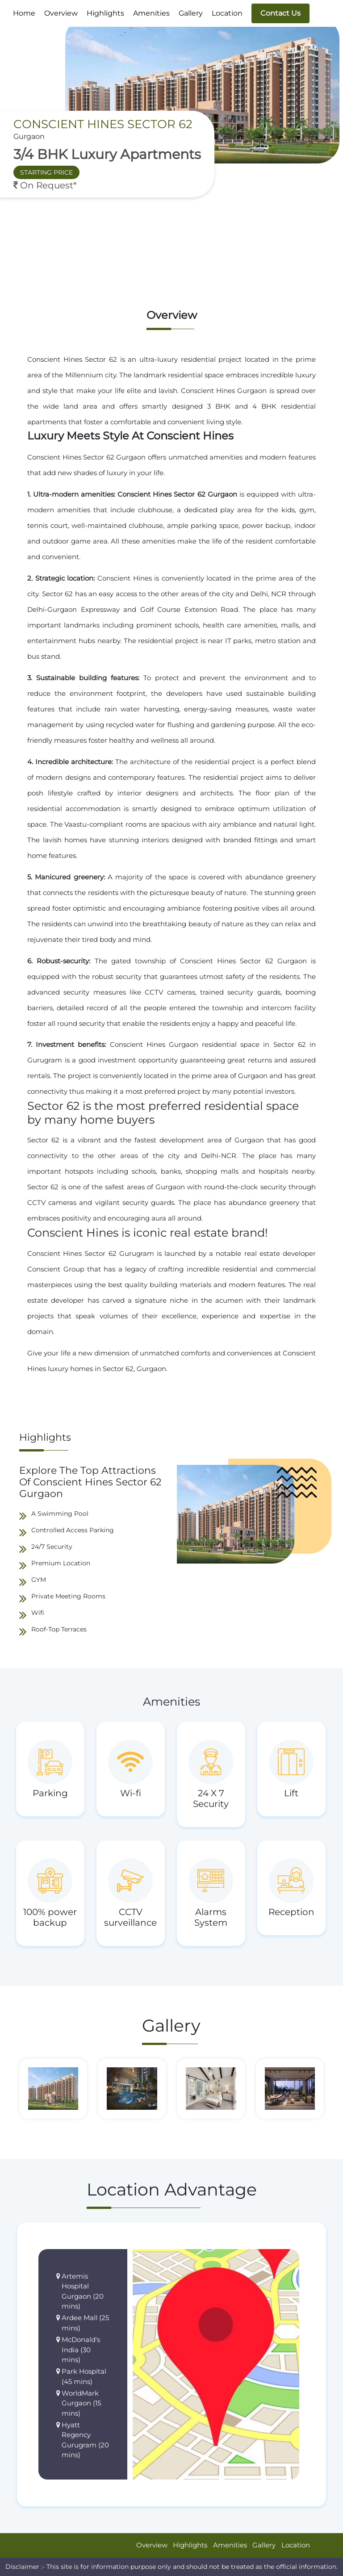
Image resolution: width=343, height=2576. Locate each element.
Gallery (191, 13)
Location (227, 13)
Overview (61, 13)
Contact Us (280, 13)
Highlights (105, 13)
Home (24, 13)
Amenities (151, 13)
